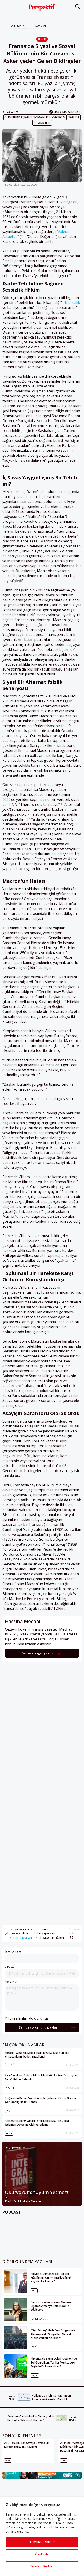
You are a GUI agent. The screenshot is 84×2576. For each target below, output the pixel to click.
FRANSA (42, 39)
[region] (42, 2536)
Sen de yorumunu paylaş (38, 2027)
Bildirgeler (68, 201)
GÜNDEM (40, 25)
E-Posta (42, 1971)
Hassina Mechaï (67, 112)
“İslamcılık (72, 302)
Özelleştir (42, 2554)
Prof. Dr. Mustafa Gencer (23, 2204)
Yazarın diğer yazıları (39, 1653)
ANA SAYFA (17, 25)
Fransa (73, 117)
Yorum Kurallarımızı (24, 1937)
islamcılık (42, 123)
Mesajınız (42, 1995)
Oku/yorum (15, 2148)
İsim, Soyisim (42, 1956)
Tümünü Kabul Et (42, 2542)
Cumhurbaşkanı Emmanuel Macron (34, 117)
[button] (6, 6)
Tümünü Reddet (42, 2566)
